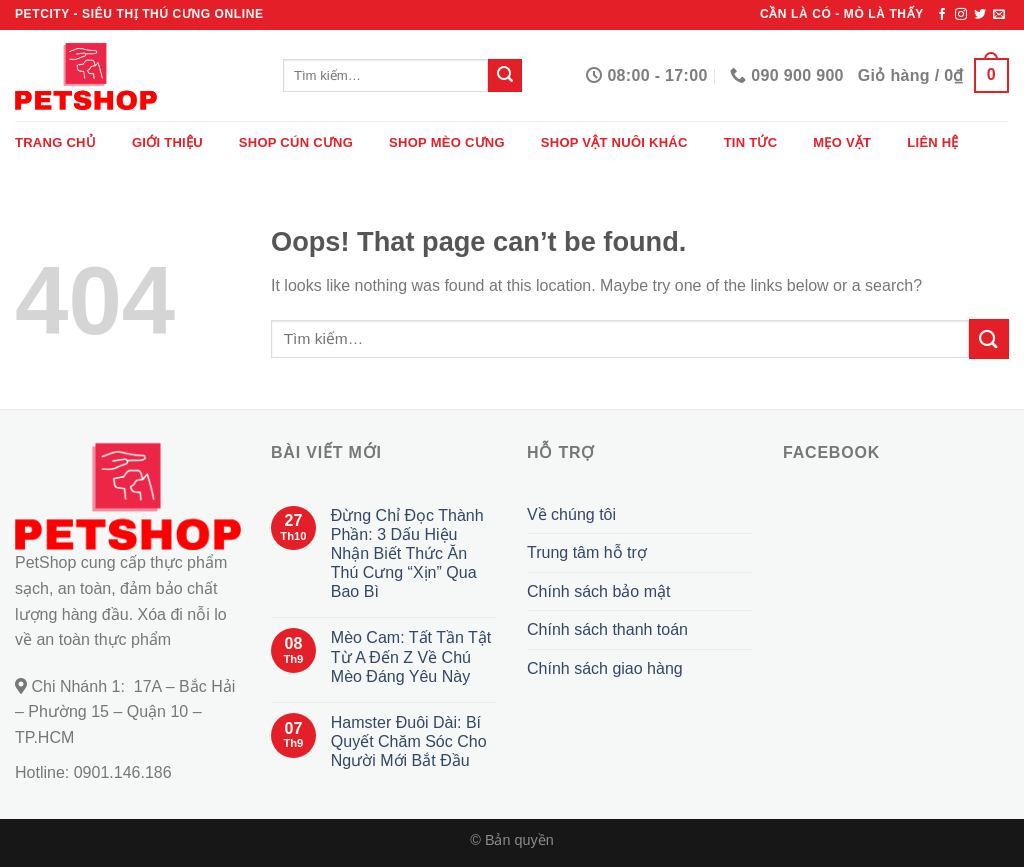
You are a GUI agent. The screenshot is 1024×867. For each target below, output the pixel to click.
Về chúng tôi (571, 514)
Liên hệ (932, 142)
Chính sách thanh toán (607, 629)
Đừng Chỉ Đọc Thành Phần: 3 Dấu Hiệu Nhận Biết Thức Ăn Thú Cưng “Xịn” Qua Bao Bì (407, 554)
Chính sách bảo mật (598, 591)
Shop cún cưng (296, 142)
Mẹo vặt (842, 142)
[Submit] (505, 76)
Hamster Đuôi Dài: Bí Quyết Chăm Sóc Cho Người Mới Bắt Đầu (409, 741)
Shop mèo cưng (447, 142)
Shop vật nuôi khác (614, 142)
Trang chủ (55, 142)
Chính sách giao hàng (605, 668)
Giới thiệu (167, 142)
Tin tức (751, 142)
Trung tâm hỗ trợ (587, 552)
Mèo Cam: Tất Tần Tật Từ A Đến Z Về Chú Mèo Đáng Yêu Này (411, 656)
